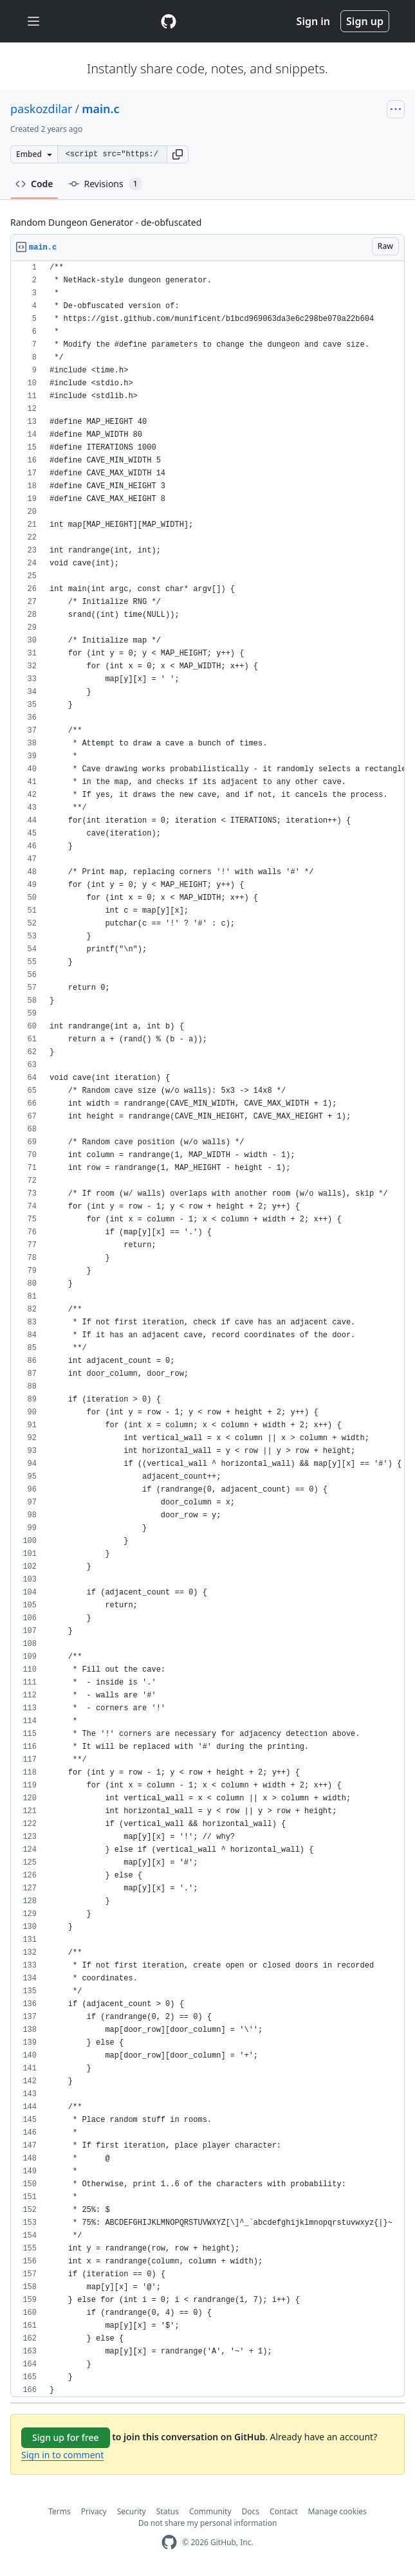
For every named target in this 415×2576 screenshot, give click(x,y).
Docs (251, 2511)
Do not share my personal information (207, 2522)
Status (167, 2511)
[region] (207, 1329)
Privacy (94, 2511)
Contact (283, 2511)
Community (210, 2511)
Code (34, 184)
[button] (178, 154)
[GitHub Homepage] (169, 2542)
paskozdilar (41, 108)
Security (131, 2511)
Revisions (105, 184)
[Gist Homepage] (168, 21)
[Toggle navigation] (33, 22)
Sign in (313, 21)
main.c (100, 108)
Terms (59, 2511)
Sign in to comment (62, 2455)
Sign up (364, 21)
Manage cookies (337, 2511)
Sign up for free (65, 2437)
